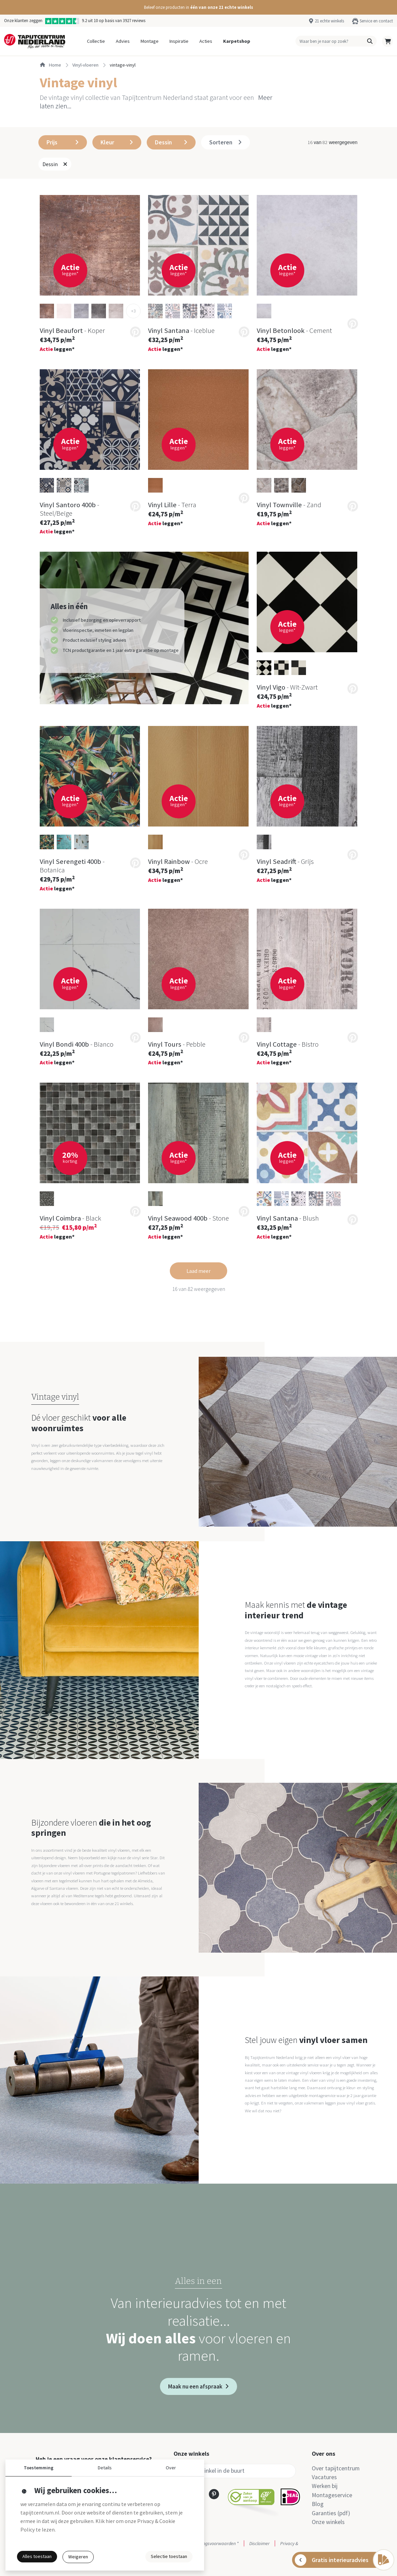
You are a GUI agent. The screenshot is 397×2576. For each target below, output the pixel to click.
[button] (198, 7)
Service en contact (376, 20)
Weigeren (78, 2557)
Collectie (96, 41)
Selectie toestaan (169, 2556)
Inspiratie (178, 41)
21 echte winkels (329, 20)
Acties (205, 41)
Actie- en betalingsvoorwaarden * (206, 2543)
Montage (150, 41)
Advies (123, 41)
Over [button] (171, 2468)
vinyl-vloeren (85, 65)
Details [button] (105, 2468)
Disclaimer (259, 2543)
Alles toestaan (37, 2556)
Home (50, 65)
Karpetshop (236, 41)
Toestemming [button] (38, 2468)
